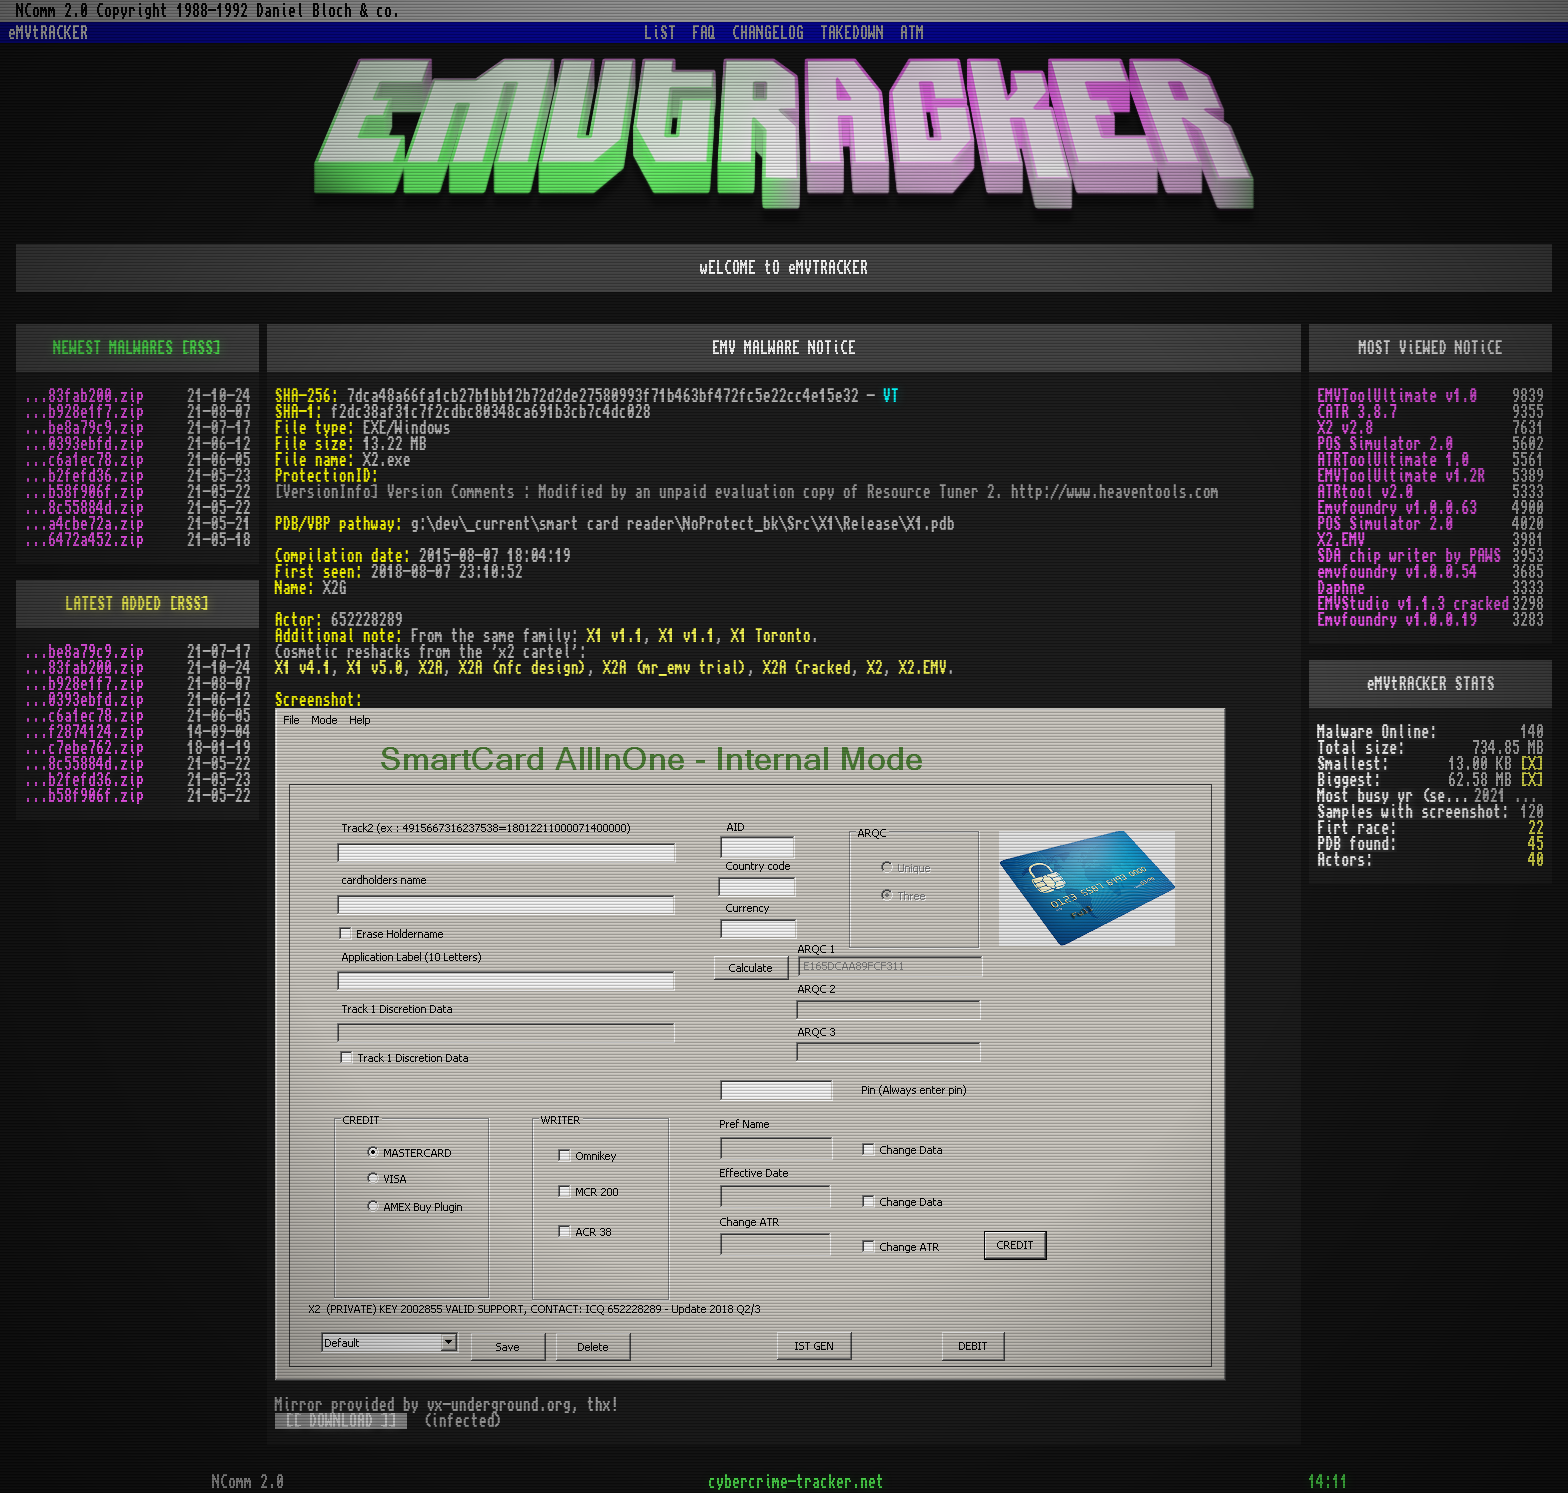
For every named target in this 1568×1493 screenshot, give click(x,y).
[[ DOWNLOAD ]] (341, 1421)
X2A (431, 668)
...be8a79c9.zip (84, 428)
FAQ (704, 33)
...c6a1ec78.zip (84, 460)
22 (1536, 828)
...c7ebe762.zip (84, 748)
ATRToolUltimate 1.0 (1393, 460)
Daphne (1341, 588)
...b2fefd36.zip (84, 476)
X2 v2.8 (1345, 428)
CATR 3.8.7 (1357, 412)
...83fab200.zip (84, 396)
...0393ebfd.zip (84, 444)
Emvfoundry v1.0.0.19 (1397, 620)
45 (1536, 844)
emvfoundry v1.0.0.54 (1397, 572)
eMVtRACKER (48, 33)
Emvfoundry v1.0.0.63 (1397, 508)
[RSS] (201, 348)
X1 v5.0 (375, 668)
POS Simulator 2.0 (1385, 444)
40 (1536, 860)
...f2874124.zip (84, 732)
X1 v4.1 (303, 668)
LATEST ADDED (113, 604)
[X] (1532, 764)
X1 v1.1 (615, 636)
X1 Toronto (771, 636)
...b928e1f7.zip (84, 412)
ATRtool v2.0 (1365, 492)
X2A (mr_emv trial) (675, 668)
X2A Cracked (807, 668)
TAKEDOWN (852, 33)
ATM (912, 33)
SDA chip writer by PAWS (1409, 556)
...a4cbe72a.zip (84, 524)
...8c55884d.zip (84, 508)
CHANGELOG (768, 33)
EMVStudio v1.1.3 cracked (1413, 604)
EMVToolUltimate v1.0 (1397, 396)
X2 (875, 668)
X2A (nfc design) (523, 668)
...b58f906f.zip (84, 492)
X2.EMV (923, 668)
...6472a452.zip (84, 540)
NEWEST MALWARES (113, 348)
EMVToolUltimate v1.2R (1401, 476)
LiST (660, 33)
